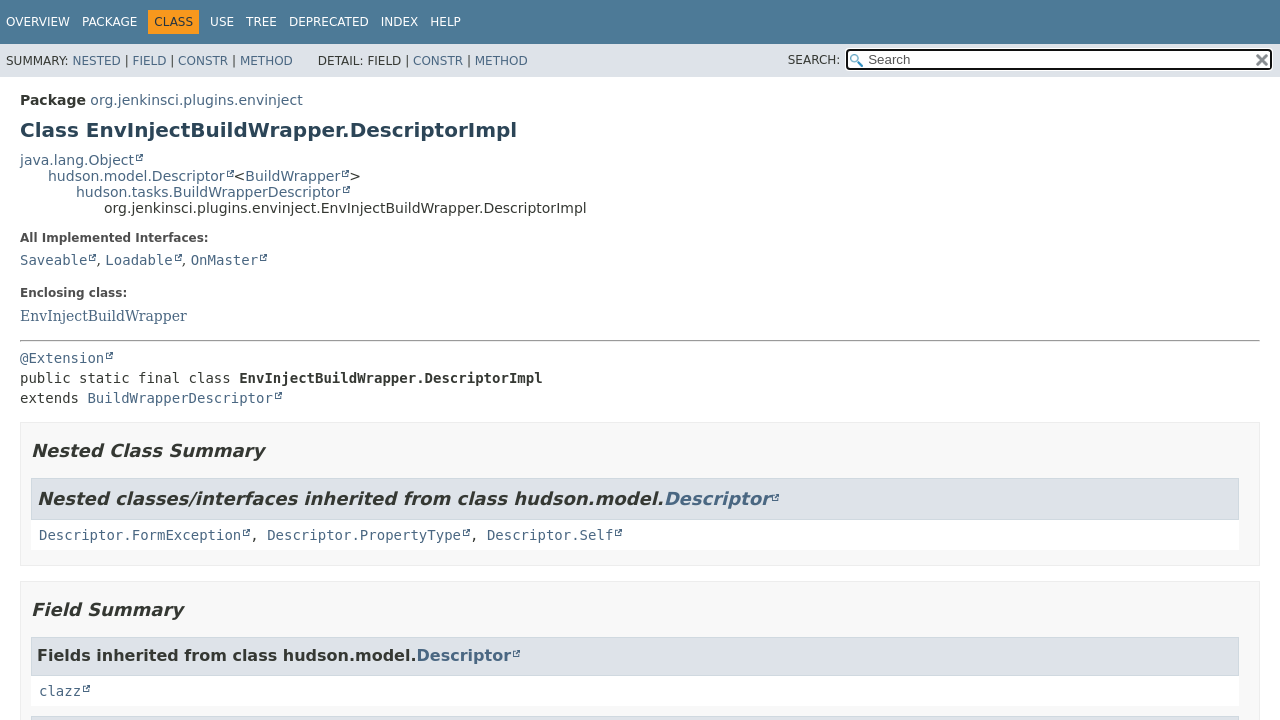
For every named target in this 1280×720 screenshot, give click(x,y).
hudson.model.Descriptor (136, 176)
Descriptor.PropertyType (364, 535)
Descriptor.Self (550, 535)
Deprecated (329, 22)
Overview (38, 22)
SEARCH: (814, 60)
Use (222, 22)
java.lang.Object (77, 160)
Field (149, 61)
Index (400, 22)
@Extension (62, 358)
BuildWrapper (292, 176)
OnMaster (224, 260)
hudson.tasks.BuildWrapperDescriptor (208, 192)
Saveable (53, 260)
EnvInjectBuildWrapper (103, 316)
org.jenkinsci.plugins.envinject (196, 100)
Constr (203, 61)
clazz (60, 691)
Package (109, 22)
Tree (261, 22)
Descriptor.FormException (140, 535)
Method (266, 61)
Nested (96, 61)
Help (445, 22)
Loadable (138, 260)
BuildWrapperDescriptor (179, 398)
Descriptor (717, 498)
